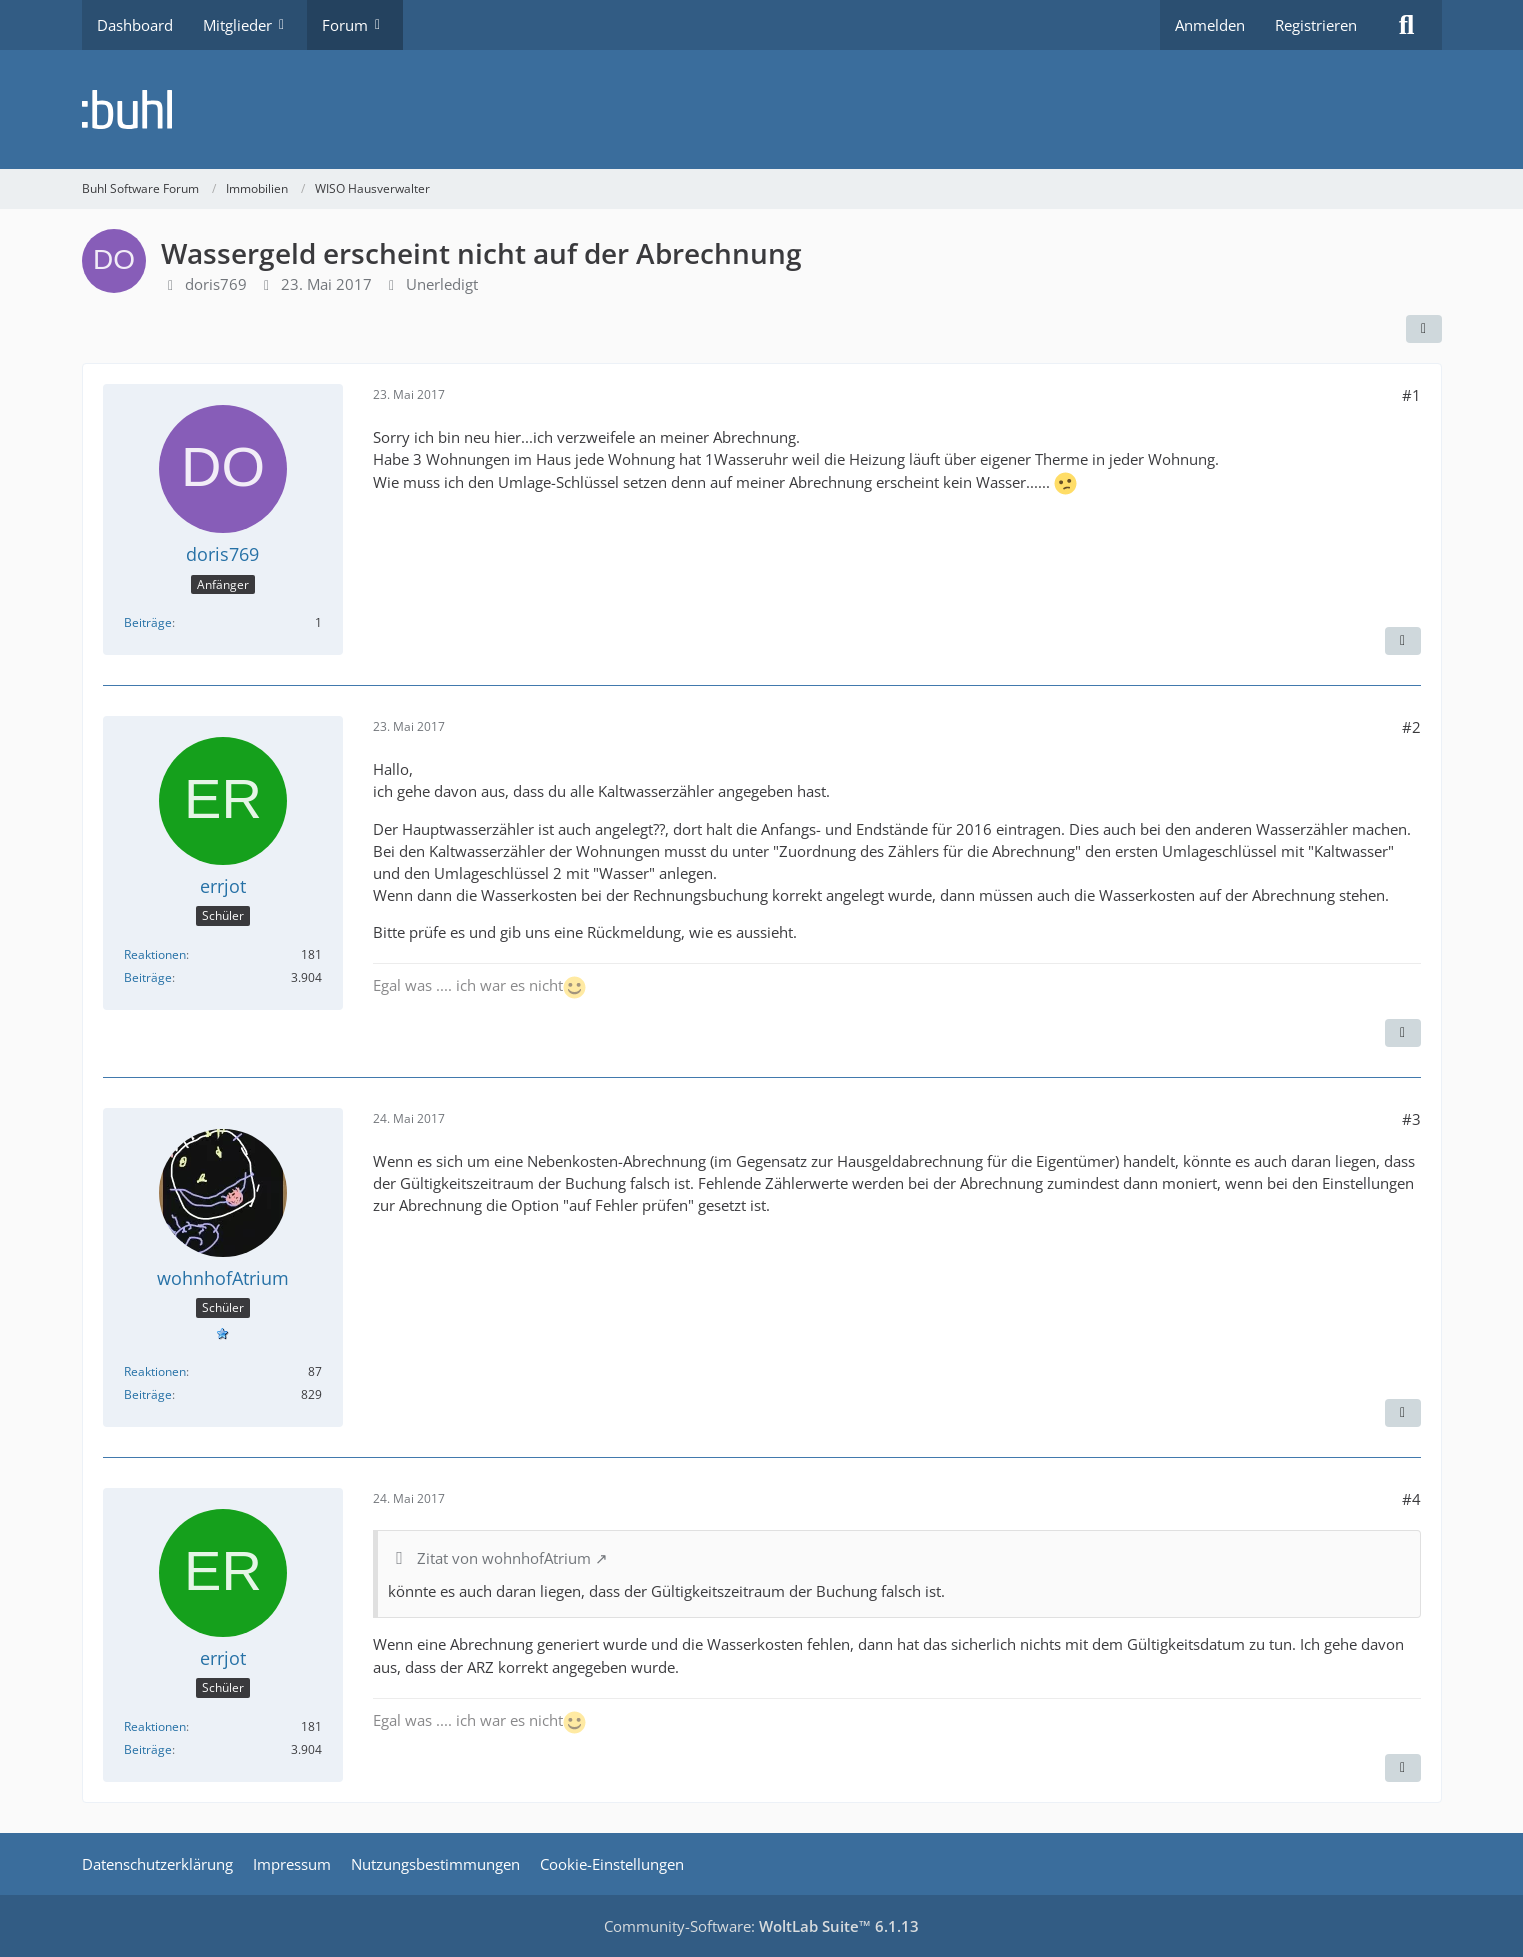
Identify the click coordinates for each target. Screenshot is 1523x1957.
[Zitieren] (1403, 641)
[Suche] (1407, 25)
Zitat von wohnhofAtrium (504, 1558)
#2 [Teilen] (1411, 727)
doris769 (216, 284)
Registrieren (1316, 25)
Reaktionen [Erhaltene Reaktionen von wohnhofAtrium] (155, 1371)
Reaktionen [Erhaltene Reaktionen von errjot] (155, 954)
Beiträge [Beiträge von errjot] (148, 977)
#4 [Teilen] (1411, 1499)
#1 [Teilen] (1411, 395)
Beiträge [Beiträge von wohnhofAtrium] (148, 1394)
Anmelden (1210, 25)
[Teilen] (1424, 329)
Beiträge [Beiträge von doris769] (148, 622)
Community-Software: (761, 1926)
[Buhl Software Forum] (762, 109)
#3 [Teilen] (1411, 1119)
